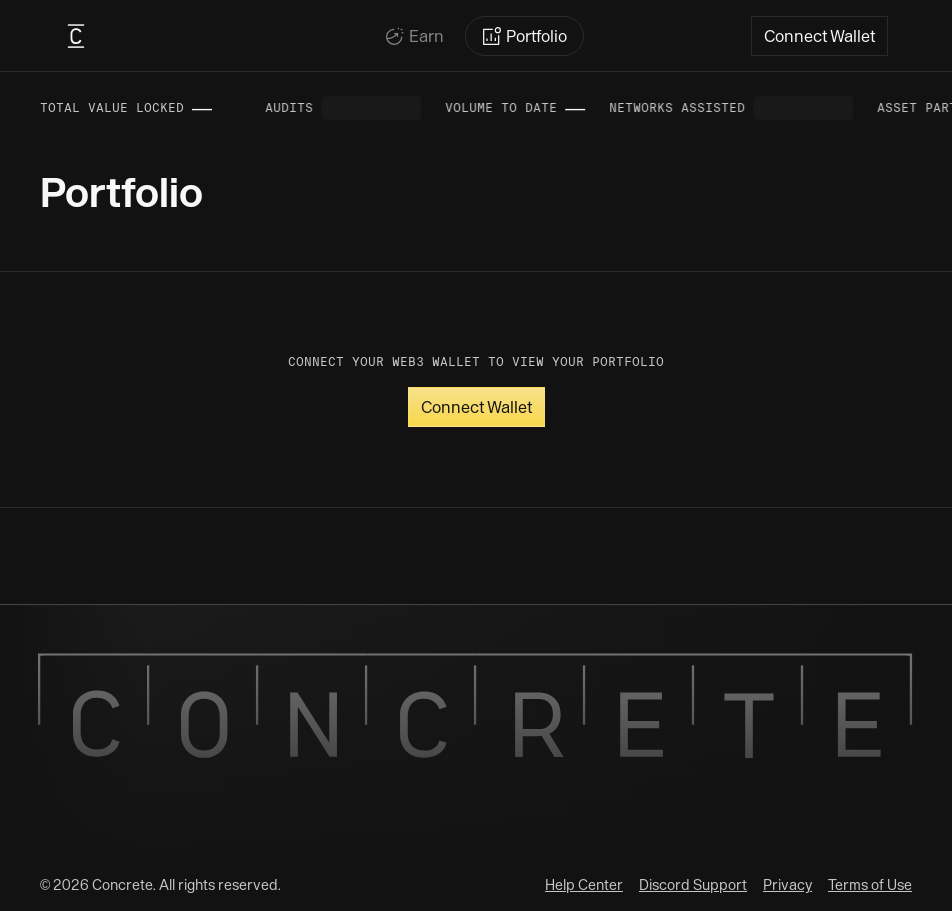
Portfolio (536, 36)
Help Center (584, 885)
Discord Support (693, 885)
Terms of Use (870, 885)
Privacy (787, 885)
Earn (426, 36)
